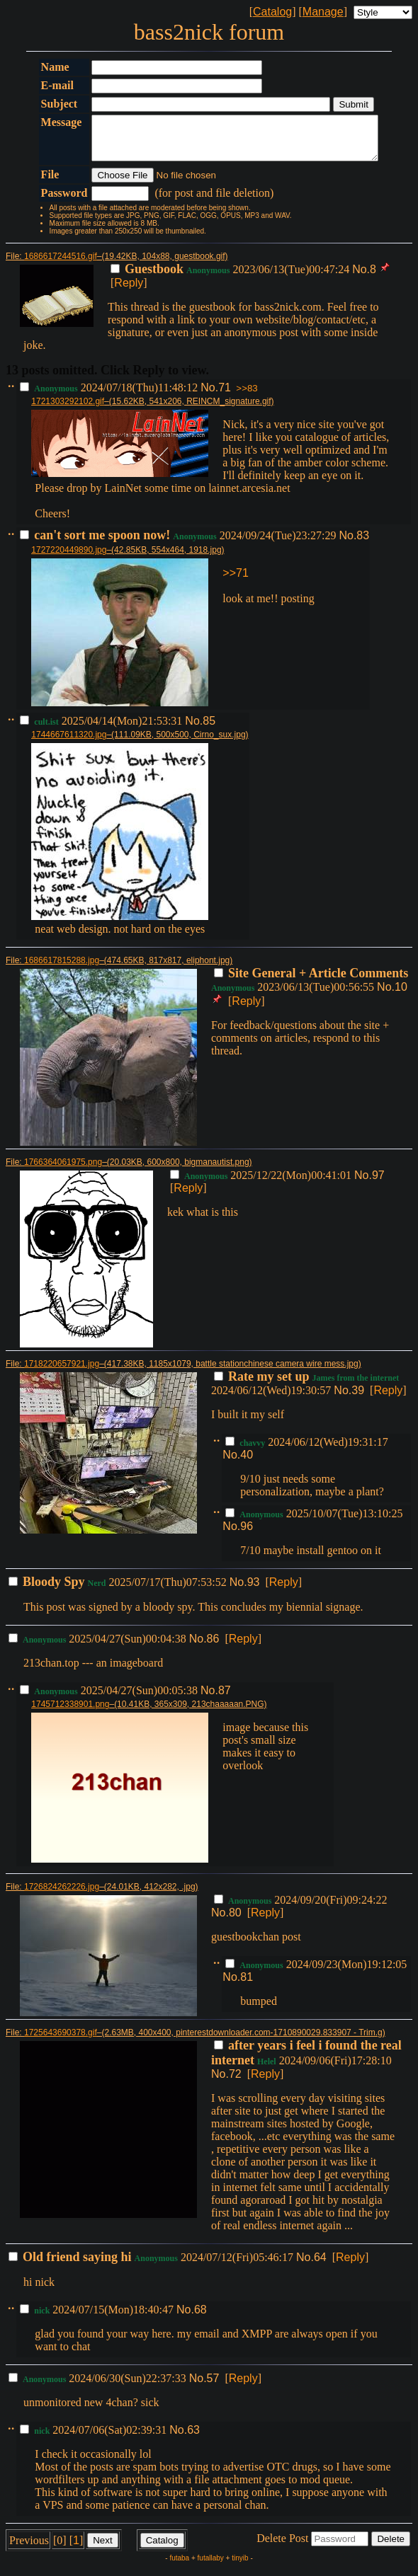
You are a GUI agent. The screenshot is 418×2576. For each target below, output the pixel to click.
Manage (323, 12)
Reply (128, 291)
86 (213, 1647)
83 (362, 544)
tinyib (240, 2566)
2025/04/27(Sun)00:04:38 (99, 1647)
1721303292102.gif (67, 410)
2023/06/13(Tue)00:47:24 (231, 278)
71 (224, 396)
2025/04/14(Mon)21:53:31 (102, 729)
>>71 (235, 581)
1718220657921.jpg (61, 1372)
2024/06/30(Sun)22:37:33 (99, 2387)
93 (253, 1591)
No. (361, 278)
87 (224, 1699)
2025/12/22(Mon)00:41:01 (262, 1184)
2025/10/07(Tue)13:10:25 (313, 1522)
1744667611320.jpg (68, 743)
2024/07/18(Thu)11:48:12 (110, 396)
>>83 (246, 396)
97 (378, 1184)
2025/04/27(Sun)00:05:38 (110, 1699)
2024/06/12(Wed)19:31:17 (306, 1450)
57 (213, 2387)
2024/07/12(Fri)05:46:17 (152, 2266)
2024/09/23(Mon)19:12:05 (316, 1973)
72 (235, 2082)
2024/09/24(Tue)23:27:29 (179, 544)
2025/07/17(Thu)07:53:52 (119, 1591)
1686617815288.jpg (61, 969)
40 (246, 1463)
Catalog (272, 12)
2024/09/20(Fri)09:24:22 (300, 1908)
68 (200, 2318)
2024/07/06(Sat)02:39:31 (94, 2438)
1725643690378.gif (60, 2041)
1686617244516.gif (60, 265)
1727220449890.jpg (68, 558)
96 (246, 1535)
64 (320, 2266)
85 (209, 729)
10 (401, 995)
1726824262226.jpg (61, 1895)
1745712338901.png (70, 1713)
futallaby (211, 2566)
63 (193, 2438)
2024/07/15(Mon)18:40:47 (98, 2318)
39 (357, 1399)
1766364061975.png (63, 1170)
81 (246, 1985)
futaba (179, 2566)
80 (235, 1921)
